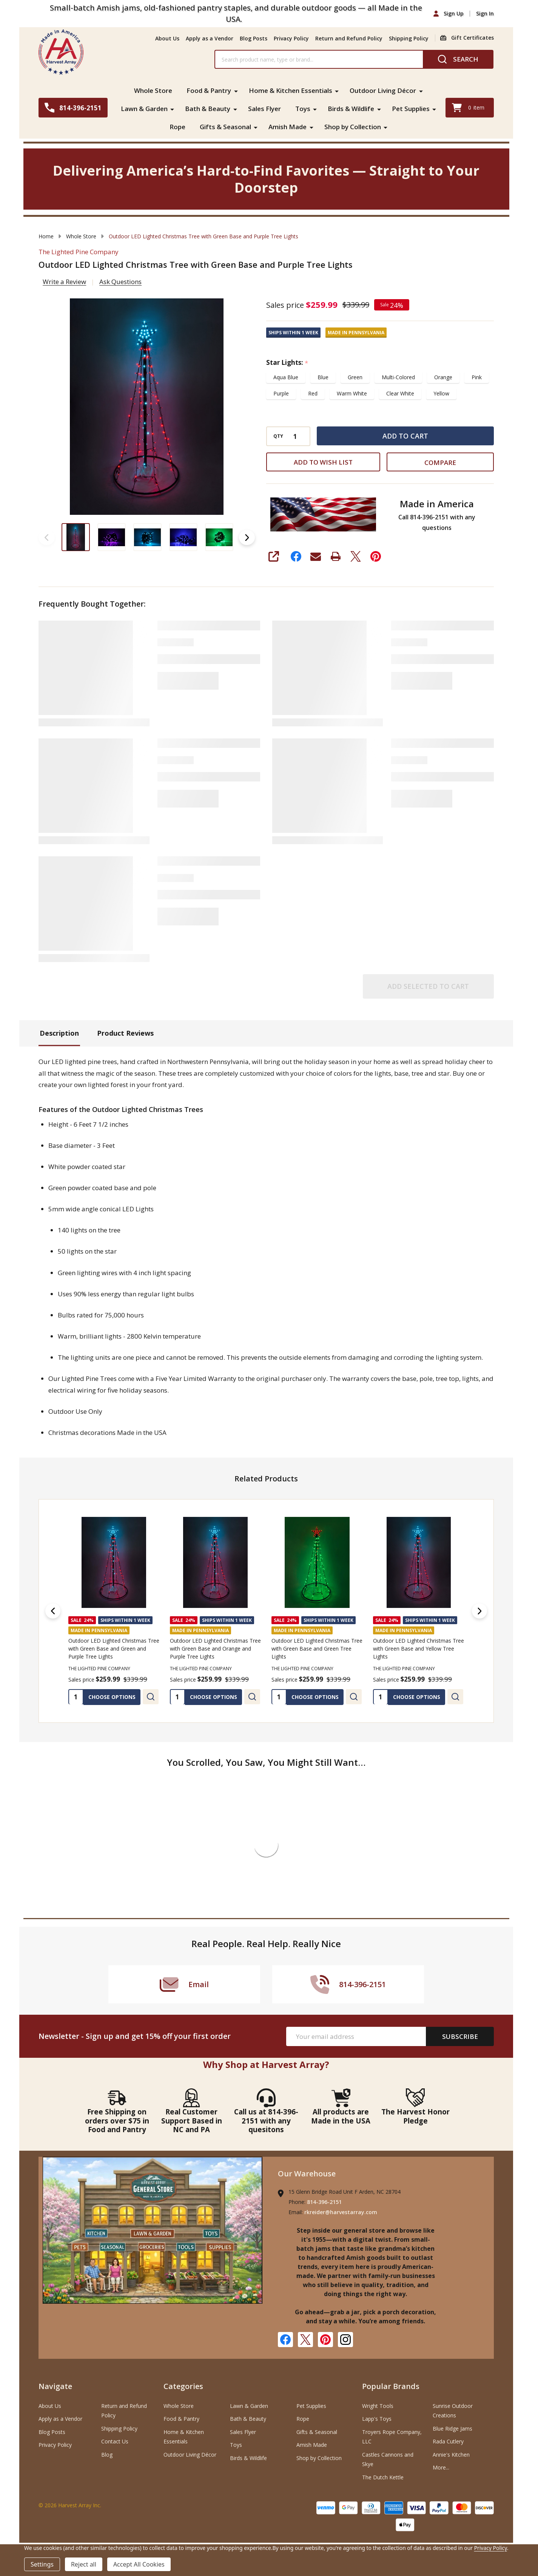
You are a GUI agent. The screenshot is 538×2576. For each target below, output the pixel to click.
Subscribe (460, 2036)
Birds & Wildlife (351, 108)
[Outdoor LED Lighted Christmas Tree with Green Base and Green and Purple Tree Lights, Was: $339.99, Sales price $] (113, 1562)
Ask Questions (120, 281)
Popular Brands (390, 2386)
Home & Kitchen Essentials (290, 90)
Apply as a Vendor (209, 38)
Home (46, 236)
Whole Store (153, 90)
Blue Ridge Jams (452, 2428)
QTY (278, 436)
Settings (42, 2564)
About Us (167, 38)
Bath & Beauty (207, 108)
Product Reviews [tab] (125, 1033)
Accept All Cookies (139, 2564)
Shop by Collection (352, 126)
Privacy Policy (291, 38)
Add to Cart (405, 435)
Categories (183, 2386)
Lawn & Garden (144, 108)
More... (441, 2467)
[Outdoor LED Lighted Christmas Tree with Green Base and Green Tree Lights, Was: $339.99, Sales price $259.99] (316, 1562)
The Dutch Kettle (383, 2477)
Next (247, 537)
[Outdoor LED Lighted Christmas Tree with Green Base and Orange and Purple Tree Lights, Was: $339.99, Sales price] (215, 1562)
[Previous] (52, 1610)
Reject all (83, 2564)
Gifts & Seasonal (225, 126)
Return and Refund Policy (348, 38)
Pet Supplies (411, 108)
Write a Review (64, 281)
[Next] (479, 1610)
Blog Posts (253, 38)
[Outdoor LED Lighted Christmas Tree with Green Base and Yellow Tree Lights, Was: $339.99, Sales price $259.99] (418, 1562)
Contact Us (114, 2441)
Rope (177, 126)
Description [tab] (59, 1033)
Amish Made (287, 126)
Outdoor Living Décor (383, 90)
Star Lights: (287, 363)
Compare (440, 462)
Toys (302, 108)
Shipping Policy (409, 38)
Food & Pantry (209, 90)
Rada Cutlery (448, 2441)
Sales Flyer (264, 108)
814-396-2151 (324, 2201)
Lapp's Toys (377, 2418)
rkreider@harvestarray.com (340, 2212)
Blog (107, 2454)
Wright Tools (377, 2405)
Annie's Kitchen (451, 2454)
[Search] (458, 59)
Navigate (55, 2386)
